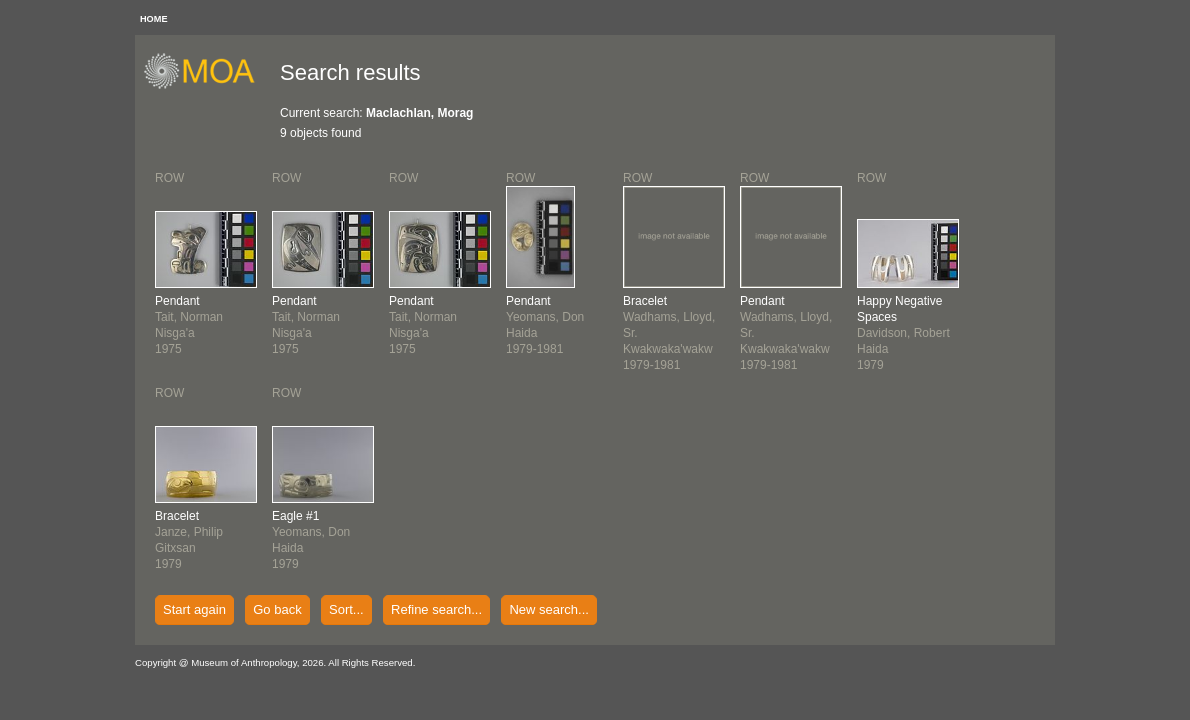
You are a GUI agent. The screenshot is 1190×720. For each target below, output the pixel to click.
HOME (154, 19)
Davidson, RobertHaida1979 (903, 333)
